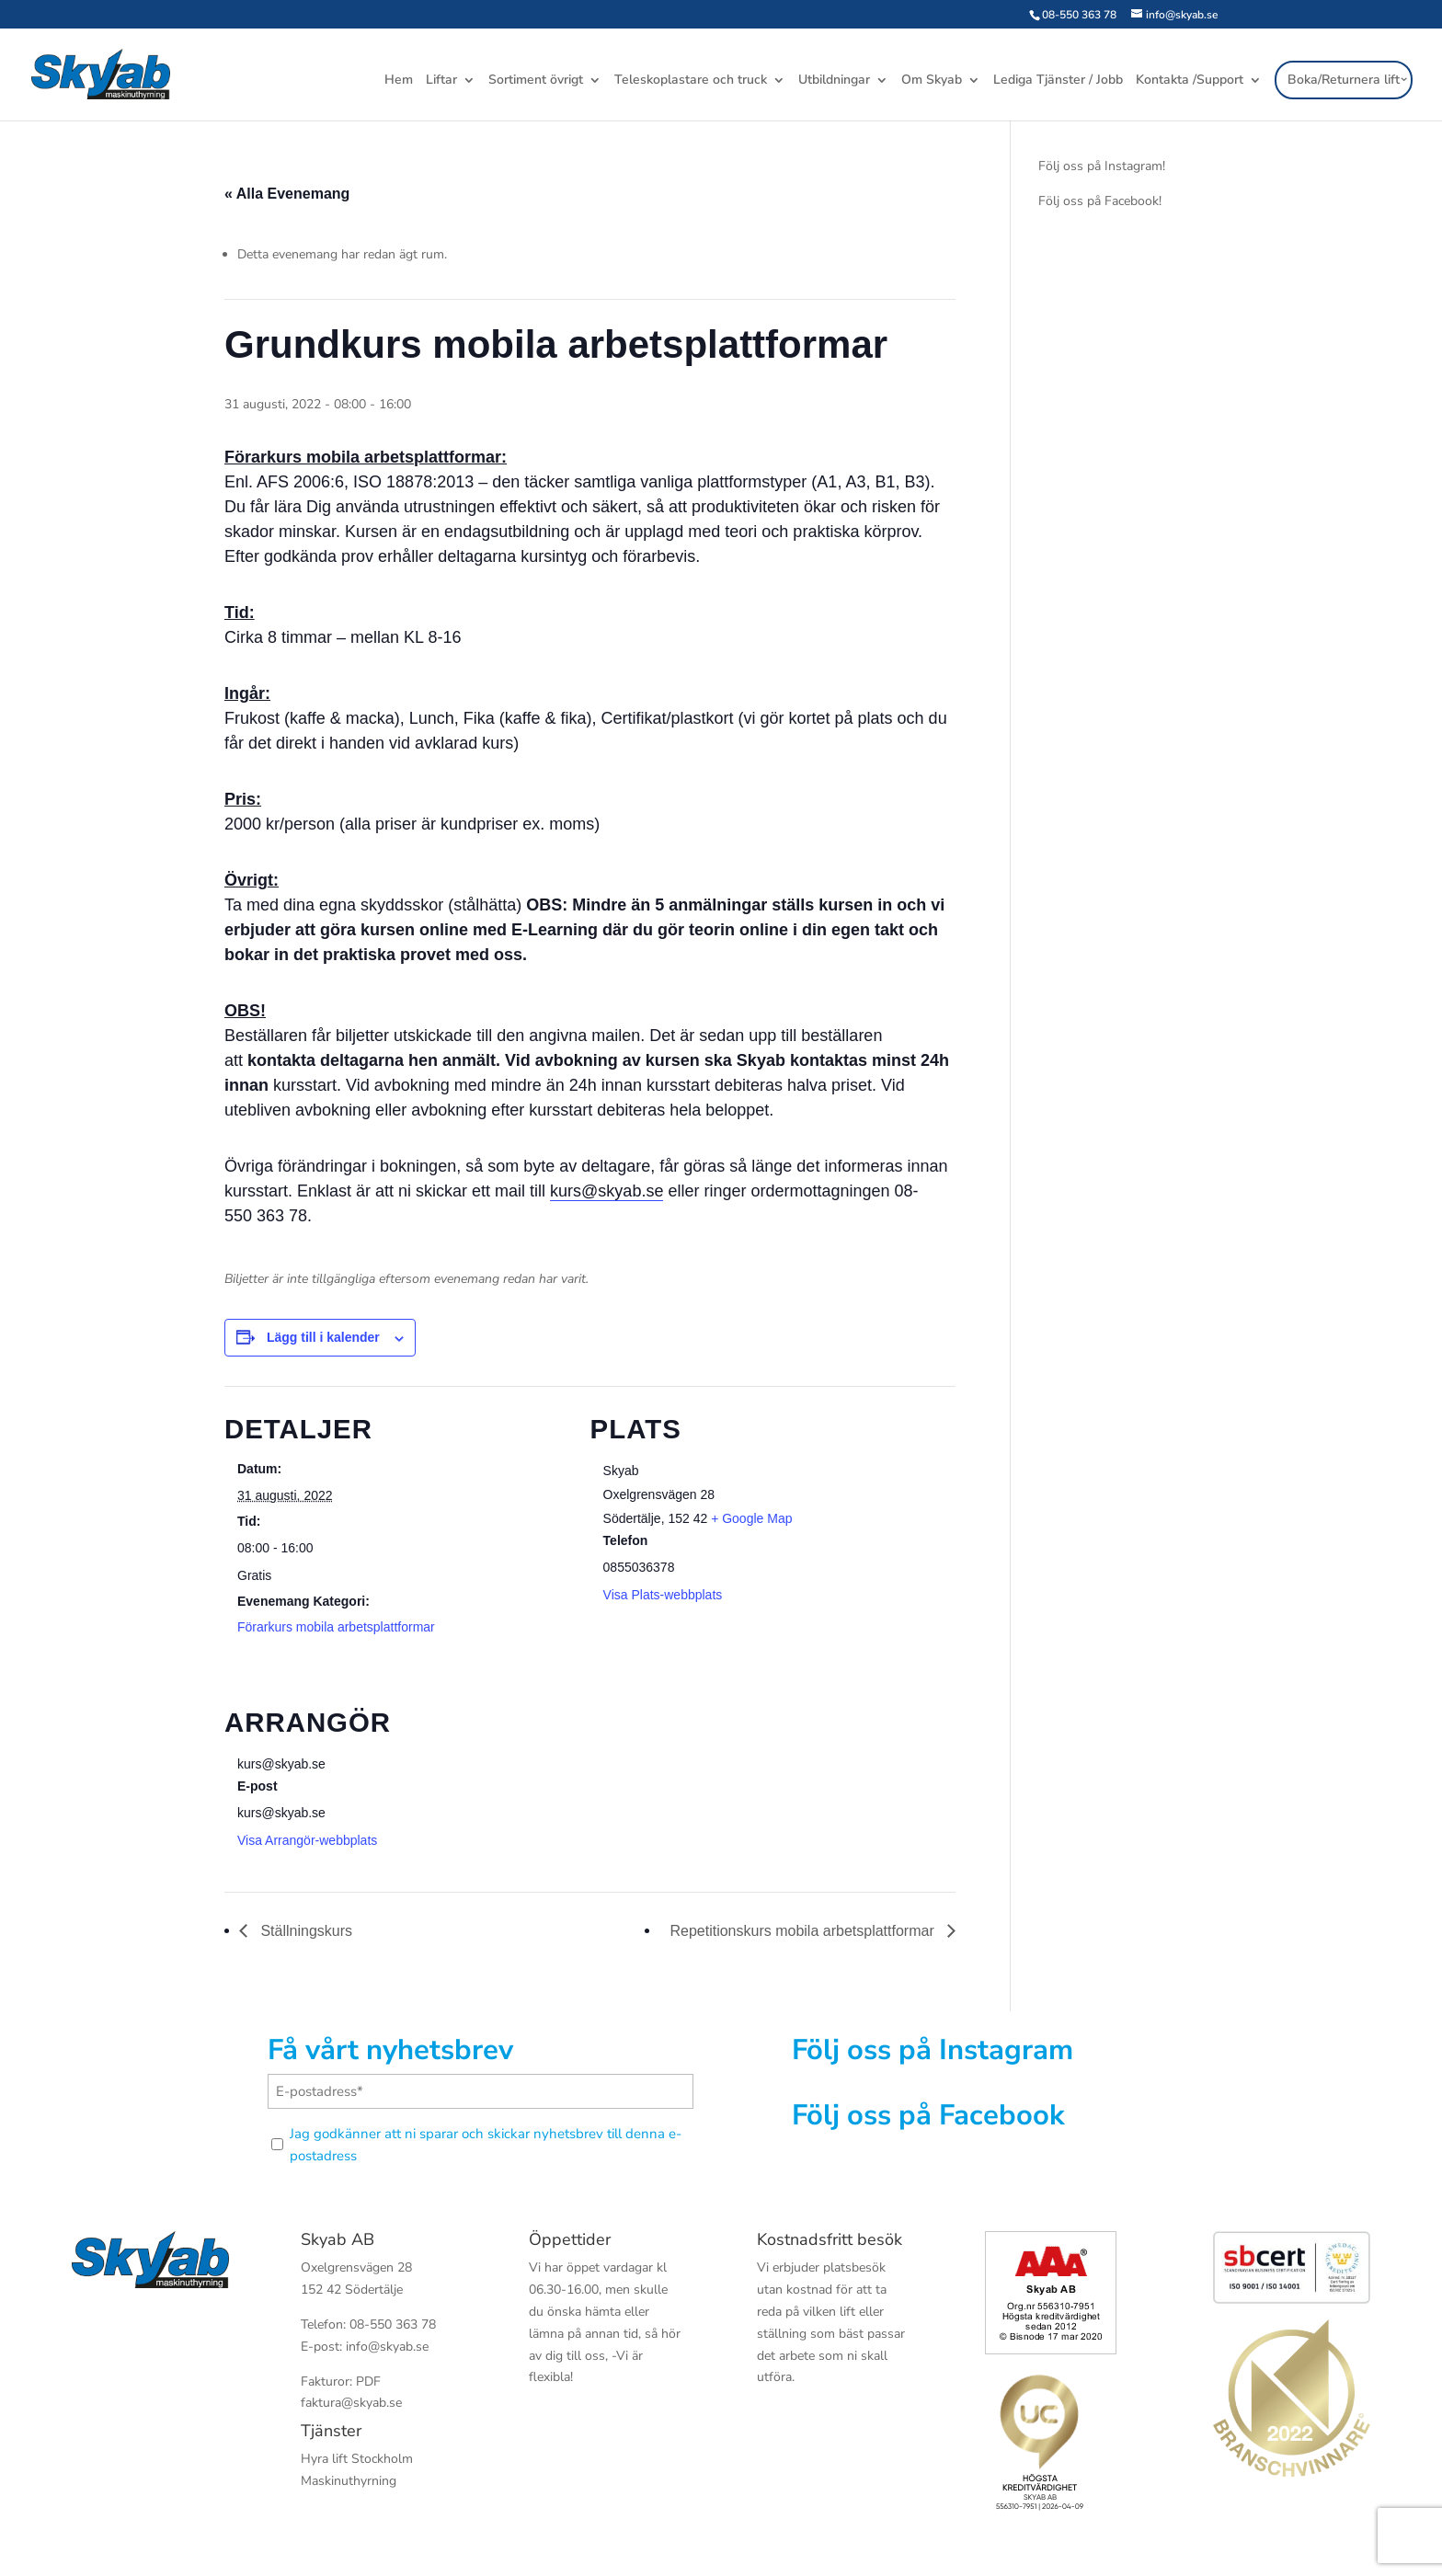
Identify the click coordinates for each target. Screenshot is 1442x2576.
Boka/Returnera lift (1344, 80)
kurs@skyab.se (606, 1191)
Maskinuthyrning (348, 2481)
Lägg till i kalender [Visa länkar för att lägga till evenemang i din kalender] (323, 1337)
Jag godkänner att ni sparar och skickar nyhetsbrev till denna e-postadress (485, 2144)
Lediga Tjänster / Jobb (1058, 81)
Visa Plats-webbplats (663, 1594)
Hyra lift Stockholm (357, 2458)
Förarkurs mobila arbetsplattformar (336, 1627)
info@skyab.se (387, 2346)
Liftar (441, 81)
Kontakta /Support (1189, 81)
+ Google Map (751, 1518)
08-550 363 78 (1079, 14)
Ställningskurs (304, 1931)
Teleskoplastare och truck (690, 81)
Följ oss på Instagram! (1101, 166)
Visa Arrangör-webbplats (307, 1840)
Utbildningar (834, 81)
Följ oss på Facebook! (1100, 201)
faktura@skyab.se (351, 2402)
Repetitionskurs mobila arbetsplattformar (804, 1931)
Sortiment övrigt (535, 81)
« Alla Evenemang (286, 193)
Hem (398, 81)
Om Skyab (931, 81)
